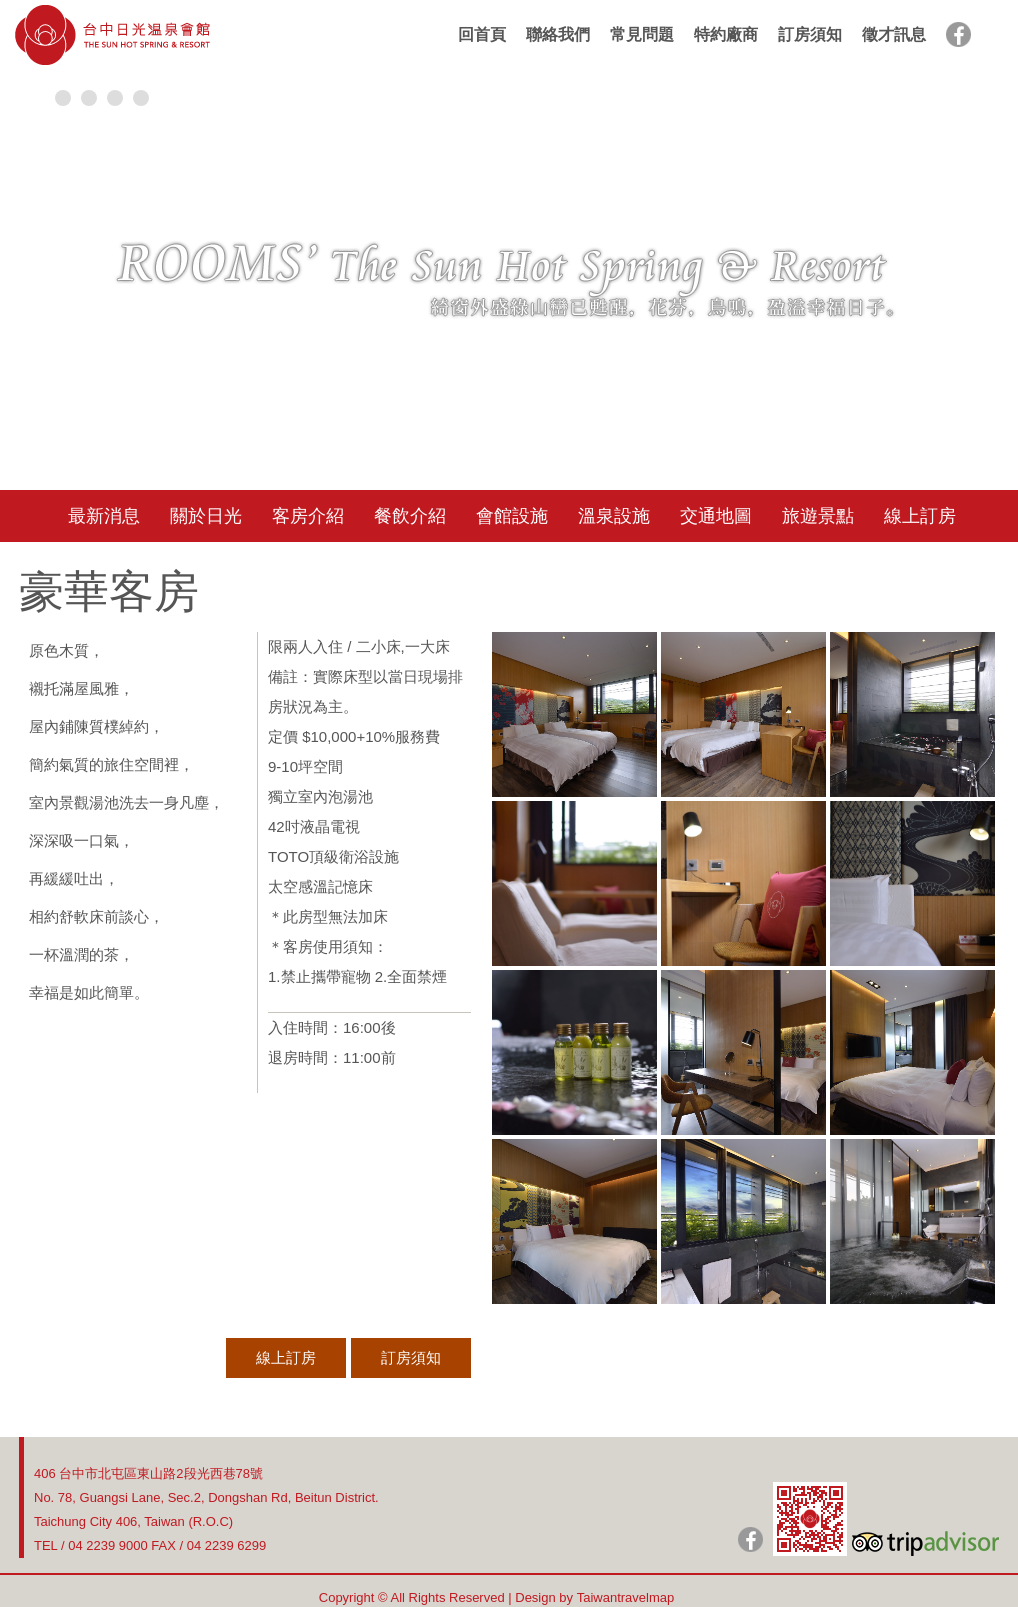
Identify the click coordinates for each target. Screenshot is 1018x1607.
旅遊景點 (818, 516)
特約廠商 (726, 34)
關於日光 (206, 516)
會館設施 (512, 516)
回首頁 (482, 34)
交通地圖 (716, 516)
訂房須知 (810, 34)
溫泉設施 (614, 516)
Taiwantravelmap (626, 1597)
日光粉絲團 (750, 1539)
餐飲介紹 (410, 516)
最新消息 (104, 516)
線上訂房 (920, 516)
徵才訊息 (894, 34)
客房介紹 (308, 516)
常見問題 (642, 34)
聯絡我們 (558, 34)
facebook (958, 34)
